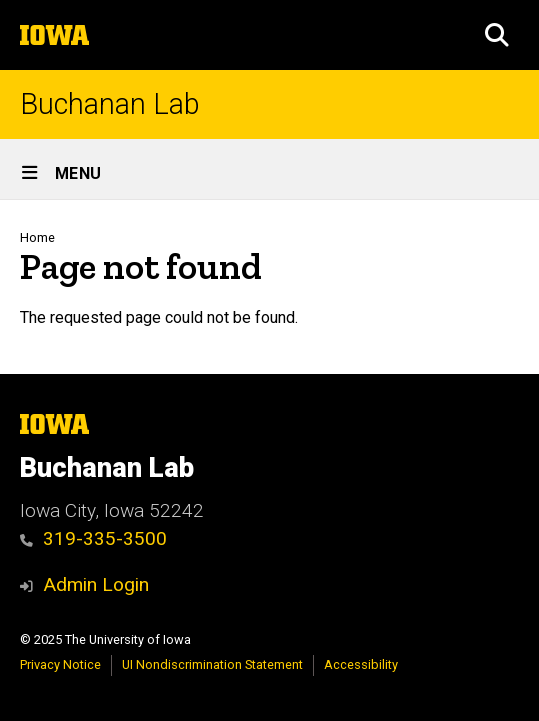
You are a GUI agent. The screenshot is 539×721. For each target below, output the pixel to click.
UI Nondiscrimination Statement (212, 664)
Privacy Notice (60, 664)
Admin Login (96, 584)
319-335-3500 (93, 538)
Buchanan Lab (110, 104)
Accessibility (361, 664)
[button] (497, 35)
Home (37, 237)
